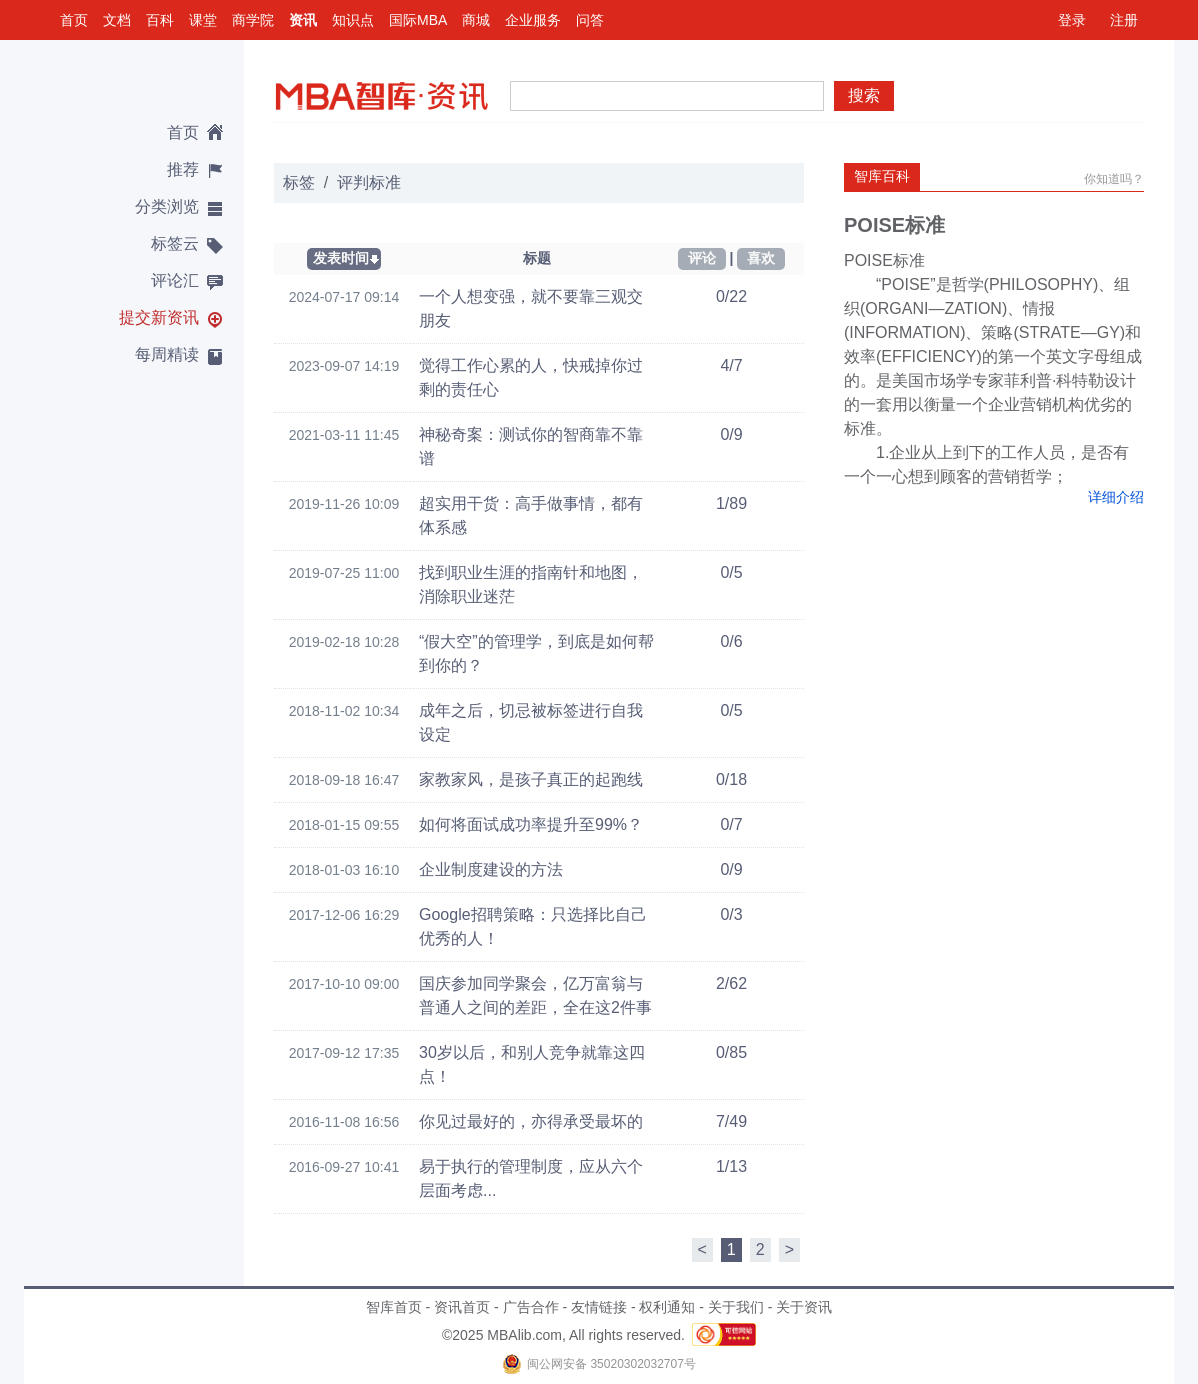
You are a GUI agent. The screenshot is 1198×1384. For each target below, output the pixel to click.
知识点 (353, 20)
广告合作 (531, 1307)
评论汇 (175, 280)
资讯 (303, 20)
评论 (702, 258)
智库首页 (394, 1307)
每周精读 (167, 354)
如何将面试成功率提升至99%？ (531, 824)
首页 (74, 20)
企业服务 (533, 20)
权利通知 (667, 1307)
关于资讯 (804, 1307)
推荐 (183, 169)
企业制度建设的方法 (491, 869)
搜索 (864, 95)
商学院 (253, 20)
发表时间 (341, 258)
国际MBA (418, 20)
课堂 (203, 20)
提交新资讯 (159, 317)
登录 (1072, 20)
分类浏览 (167, 206)
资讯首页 (462, 1307)
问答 (590, 20)
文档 (117, 20)
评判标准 (369, 182)
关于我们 (736, 1307)
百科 (160, 20)
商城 (476, 20)
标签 (299, 182)
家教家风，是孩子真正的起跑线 (531, 779)
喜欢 (761, 258)
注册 (1124, 20)
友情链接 (599, 1307)
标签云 (175, 243)
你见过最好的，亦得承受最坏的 (531, 1121)
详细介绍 (1116, 497)
